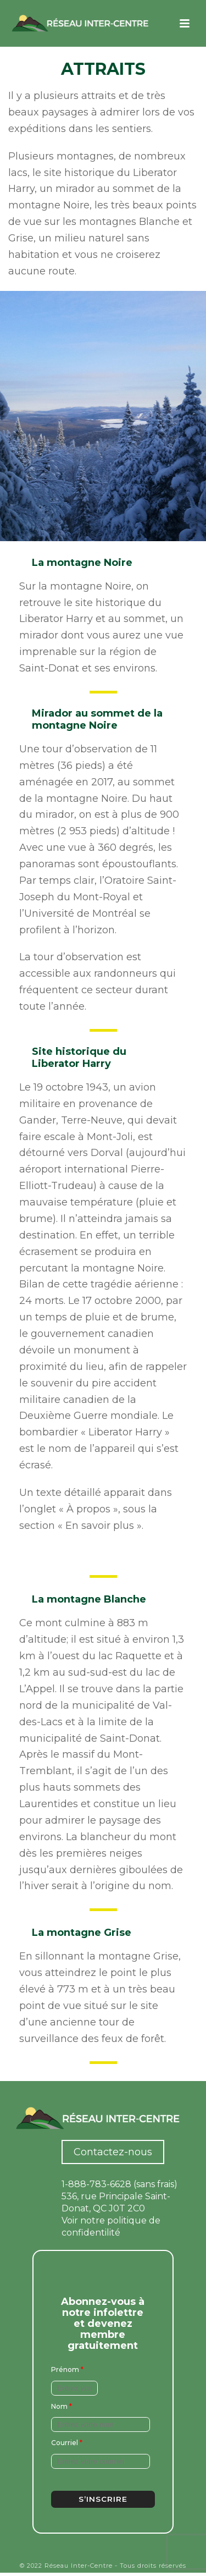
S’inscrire (103, 2499)
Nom (61, 2406)
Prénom (67, 2369)
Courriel (66, 2443)
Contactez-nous (113, 2152)
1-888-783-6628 (96, 2184)
